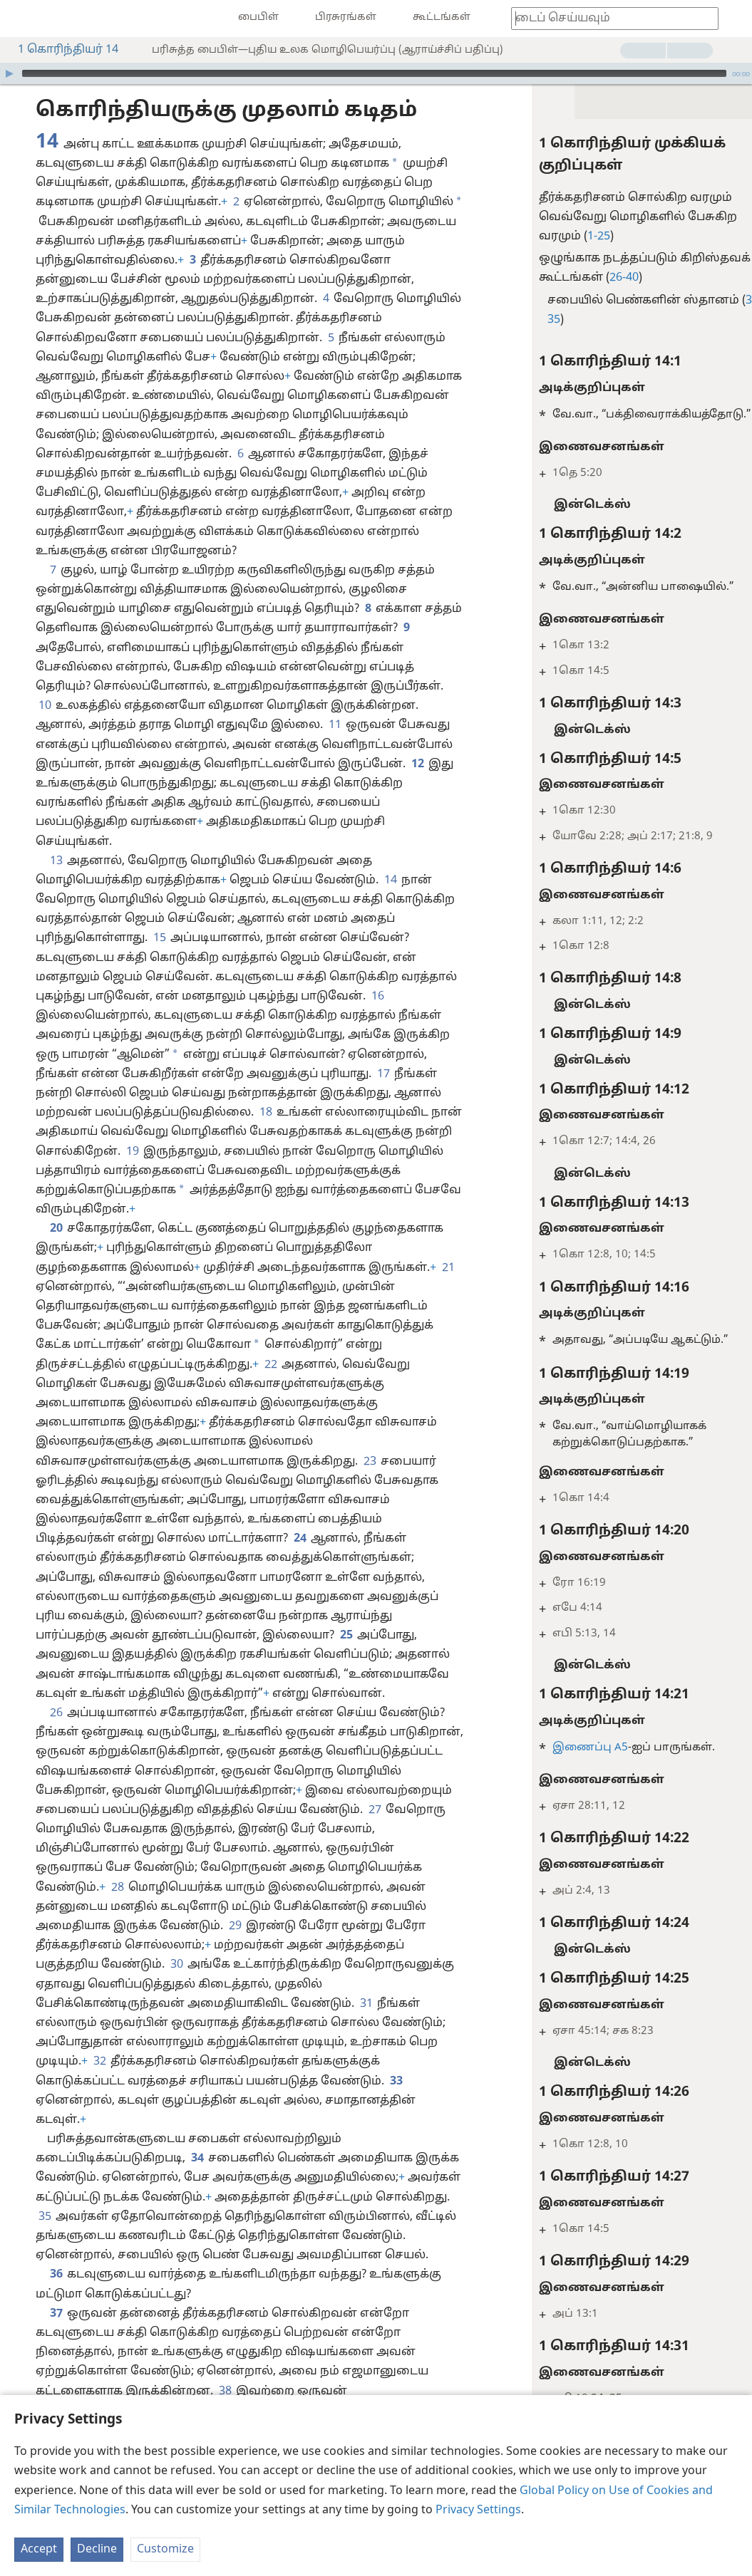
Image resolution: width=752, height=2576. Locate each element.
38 (224, 2391)
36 (55, 2275)
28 (116, 1888)
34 (196, 2158)
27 (374, 1810)
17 (382, 1074)
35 (44, 2217)
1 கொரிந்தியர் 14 (61, 50)
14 (389, 880)
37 (55, 2314)
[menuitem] (21, 18)
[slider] (374, 73)
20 (55, 1229)
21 (447, 1268)
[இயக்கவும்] (9, 73)
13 (55, 861)
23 (369, 1462)
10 (44, 706)
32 (99, 2062)
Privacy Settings (478, 2510)
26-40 (594, 278)
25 (345, 1636)
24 (299, 1539)
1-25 (569, 236)
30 (176, 1965)
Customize (165, 2550)
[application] (376, 73)
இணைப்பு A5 (561, 1748)
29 (234, 1926)
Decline (97, 2550)
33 (395, 2081)
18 (265, 1113)
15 (159, 938)
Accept (39, 2550)
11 (334, 725)
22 (270, 1365)
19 (131, 1152)
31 (365, 2004)
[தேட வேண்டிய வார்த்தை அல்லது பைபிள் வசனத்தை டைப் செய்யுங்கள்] (608, 18)
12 (417, 764)
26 (55, 1713)
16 (377, 997)
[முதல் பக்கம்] (21, 18)
